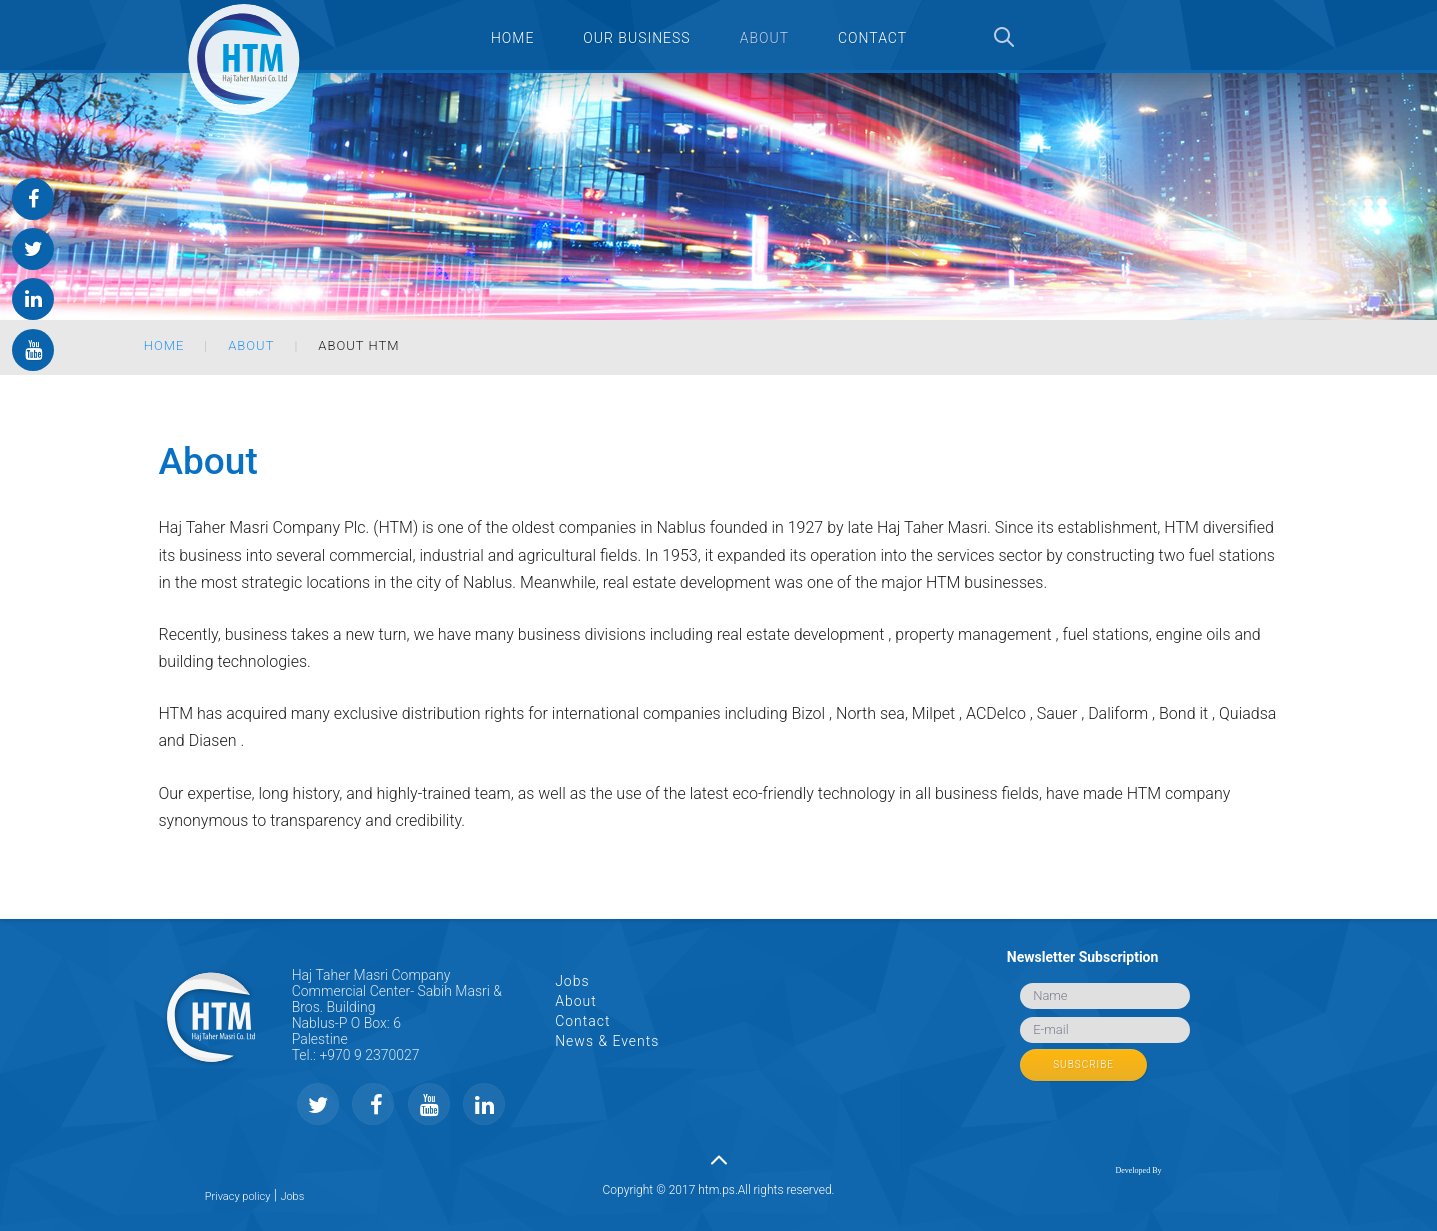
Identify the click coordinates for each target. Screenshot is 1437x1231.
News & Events (607, 1041)
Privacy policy (238, 1196)
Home (164, 345)
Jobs (572, 981)
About (251, 345)
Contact (582, 1021)
